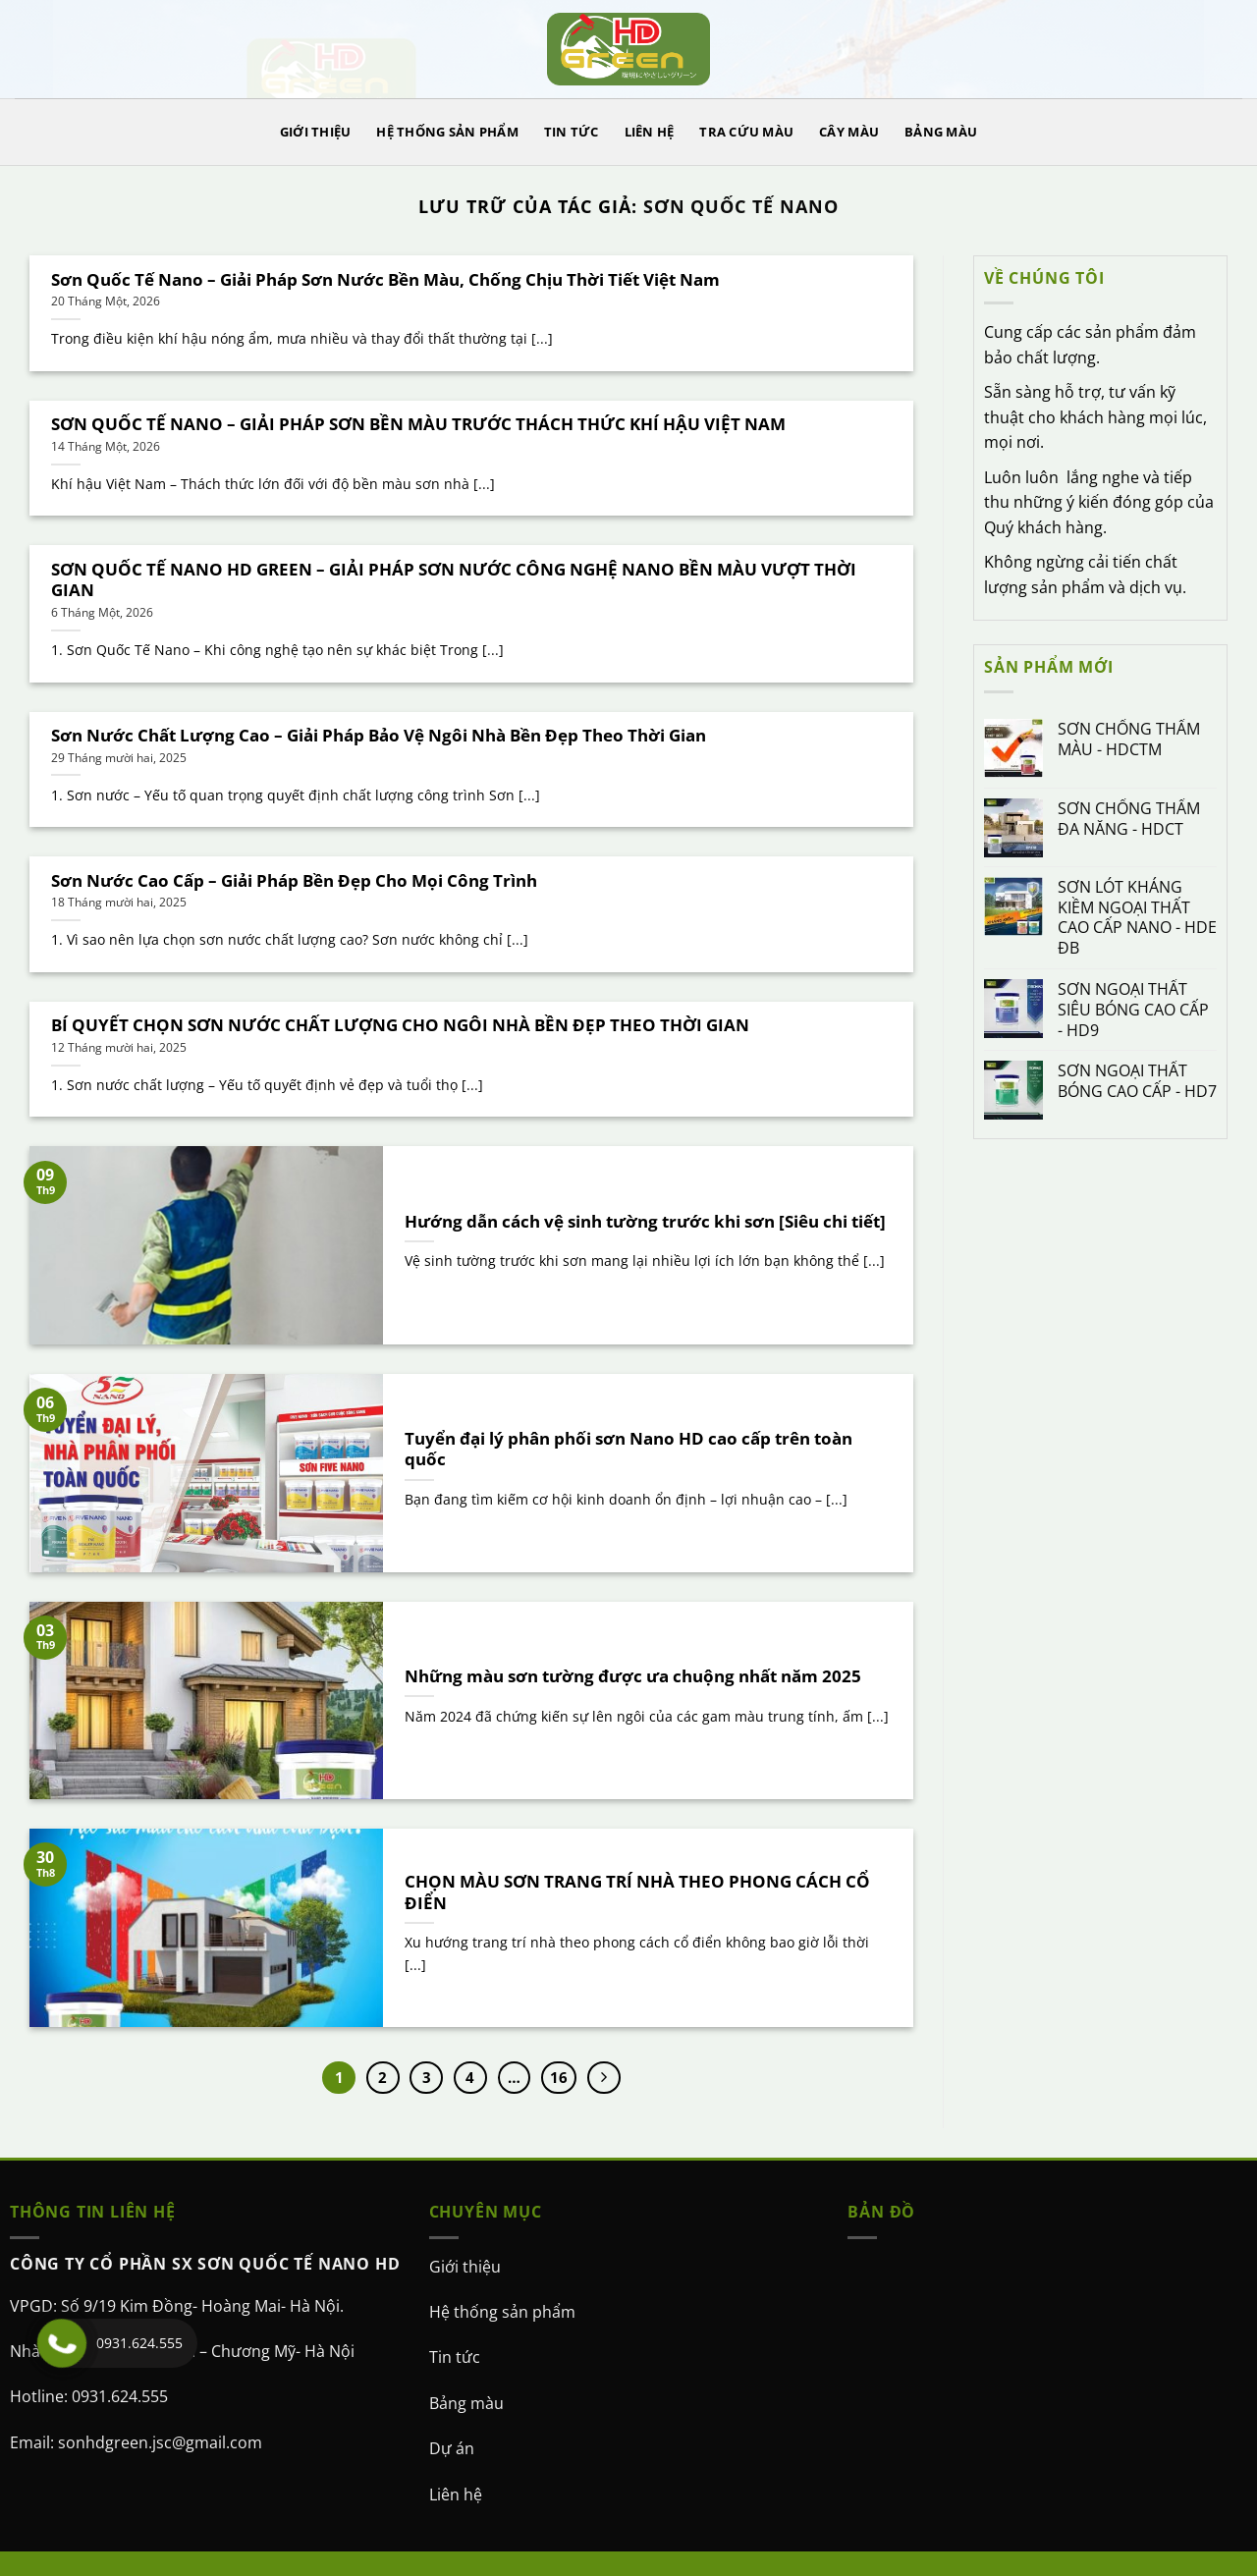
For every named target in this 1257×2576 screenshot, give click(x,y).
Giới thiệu (465, 2266)
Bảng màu (466, 2403)
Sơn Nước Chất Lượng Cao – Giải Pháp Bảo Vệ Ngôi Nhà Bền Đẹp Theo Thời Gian (378, 735)
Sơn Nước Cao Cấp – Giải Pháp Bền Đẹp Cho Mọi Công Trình (294, 881)
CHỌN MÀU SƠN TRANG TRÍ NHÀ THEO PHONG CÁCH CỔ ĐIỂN (637, 1892)
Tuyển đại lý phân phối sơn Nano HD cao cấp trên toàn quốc (628, 1449)
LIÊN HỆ (650, 131)
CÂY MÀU (849, 131)
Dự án (451, 2448)
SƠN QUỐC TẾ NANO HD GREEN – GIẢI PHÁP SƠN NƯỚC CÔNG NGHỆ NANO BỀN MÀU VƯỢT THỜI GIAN (453, 580)
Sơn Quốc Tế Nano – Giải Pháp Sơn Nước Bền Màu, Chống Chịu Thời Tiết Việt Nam (385, 280)
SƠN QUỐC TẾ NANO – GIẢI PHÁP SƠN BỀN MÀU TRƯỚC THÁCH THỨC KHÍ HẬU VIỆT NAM (418, 424)
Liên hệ (455, 2494)
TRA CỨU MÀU (746, 131)
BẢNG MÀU (940, 131)
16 (559, 2077)
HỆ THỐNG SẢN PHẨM (447, 131)
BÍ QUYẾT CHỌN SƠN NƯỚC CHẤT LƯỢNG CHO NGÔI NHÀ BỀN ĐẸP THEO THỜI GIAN (400, 1025)
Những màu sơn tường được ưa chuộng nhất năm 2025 (633, 1676)
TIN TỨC (571, 131)
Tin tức (454, 2357)
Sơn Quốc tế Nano (741, 205)
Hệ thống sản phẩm (502, 2312)
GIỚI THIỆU (316, 131)
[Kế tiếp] (604, 2078)
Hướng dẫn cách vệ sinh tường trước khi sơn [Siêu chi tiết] (645, 1222)
